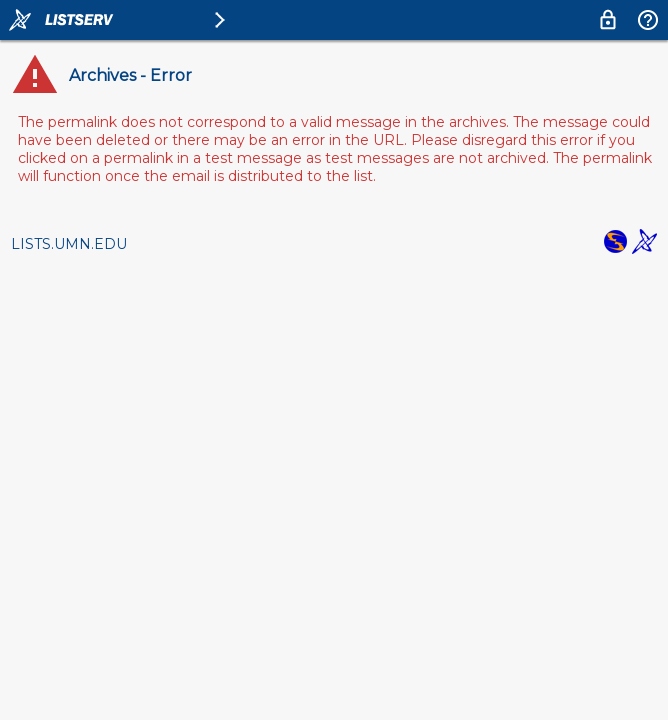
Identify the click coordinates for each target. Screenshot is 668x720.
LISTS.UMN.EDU (69, 244)
